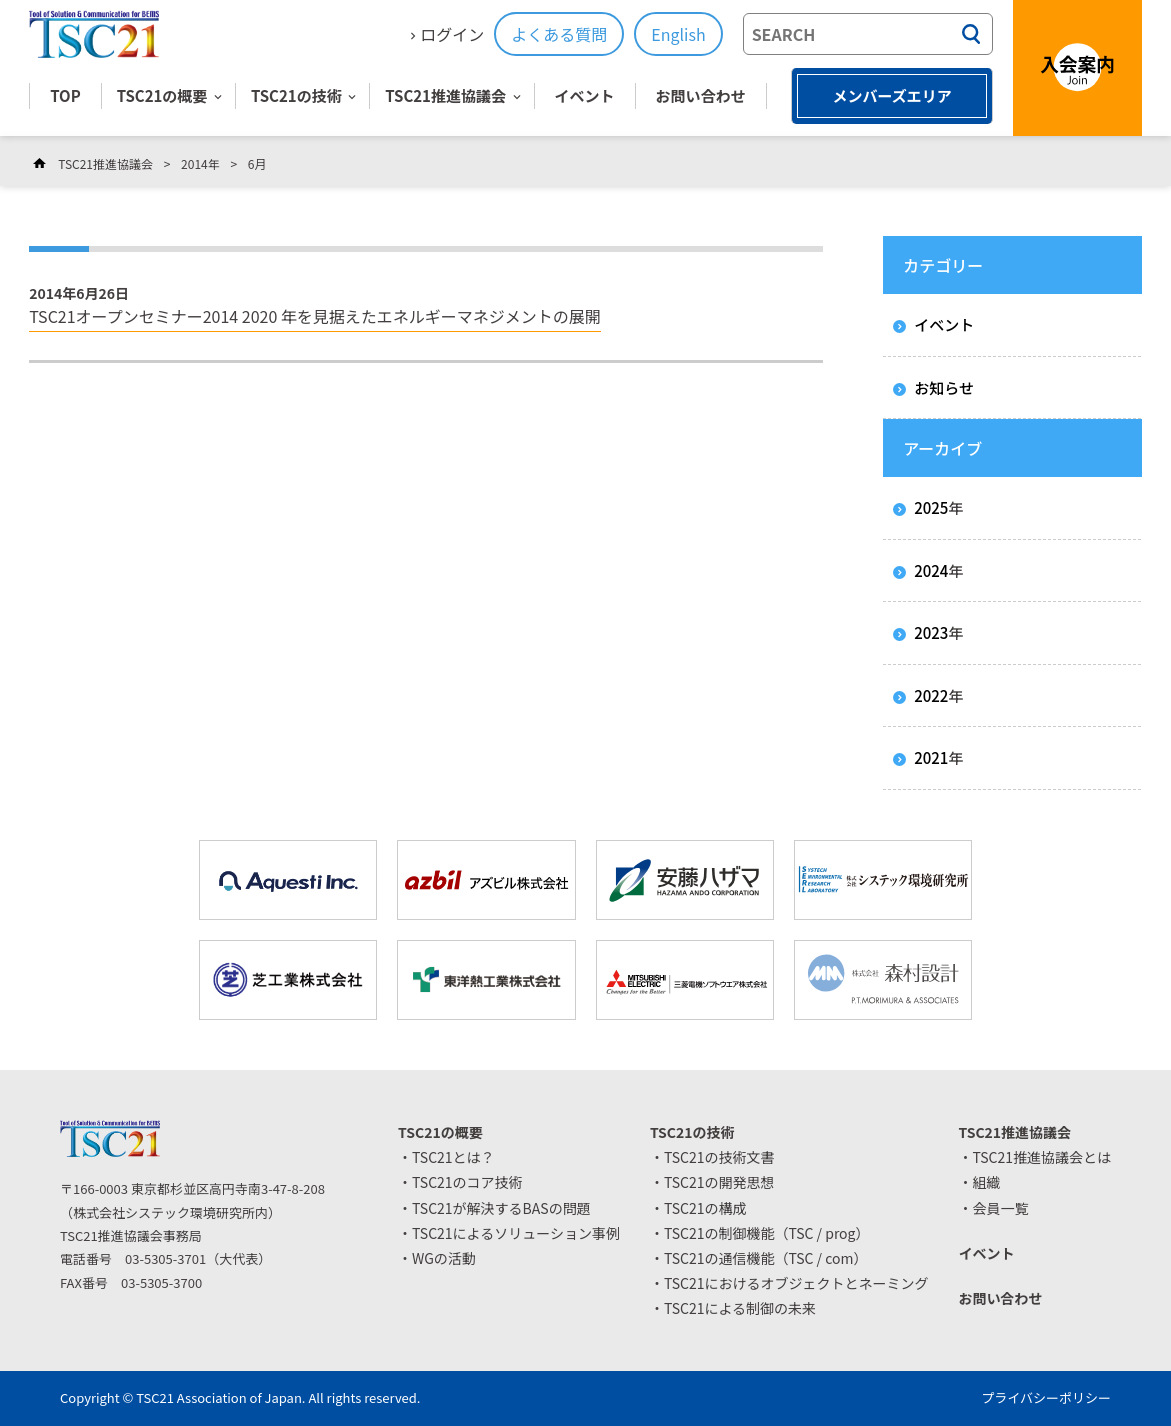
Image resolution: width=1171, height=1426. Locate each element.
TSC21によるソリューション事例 (516, 1233)
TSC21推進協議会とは (1041, 1157)
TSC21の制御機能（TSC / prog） (767, 1233)
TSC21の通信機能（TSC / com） (766, 1258)
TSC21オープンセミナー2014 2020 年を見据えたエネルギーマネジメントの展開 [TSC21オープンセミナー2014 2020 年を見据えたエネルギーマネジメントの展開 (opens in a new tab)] (315, 316)
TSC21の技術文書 (719, 1157)
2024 (931, 570)
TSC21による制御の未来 (740, 1308)
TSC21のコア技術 (467, 1182)
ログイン (452, 34)
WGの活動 (444, 1258)
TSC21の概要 (162, 95)
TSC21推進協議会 (445, 95)
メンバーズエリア (891, 95)
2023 (931, 632)
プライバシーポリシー (1046, 1397)
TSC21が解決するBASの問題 (501, 1208)
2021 (931, 757)
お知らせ (944, 387)
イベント (585, 95)
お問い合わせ (701, 95)
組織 (986, 1182)
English (678, 34)
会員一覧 (1000, 1208)
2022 (931, 695)
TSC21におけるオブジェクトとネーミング (796, 1283)
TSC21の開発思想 (719, 1182)
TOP (65, 95)
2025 (931, 507)
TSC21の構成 (705, 1208)
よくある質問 (559, 34)
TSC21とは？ (453, 1157)
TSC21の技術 (296, 95)
